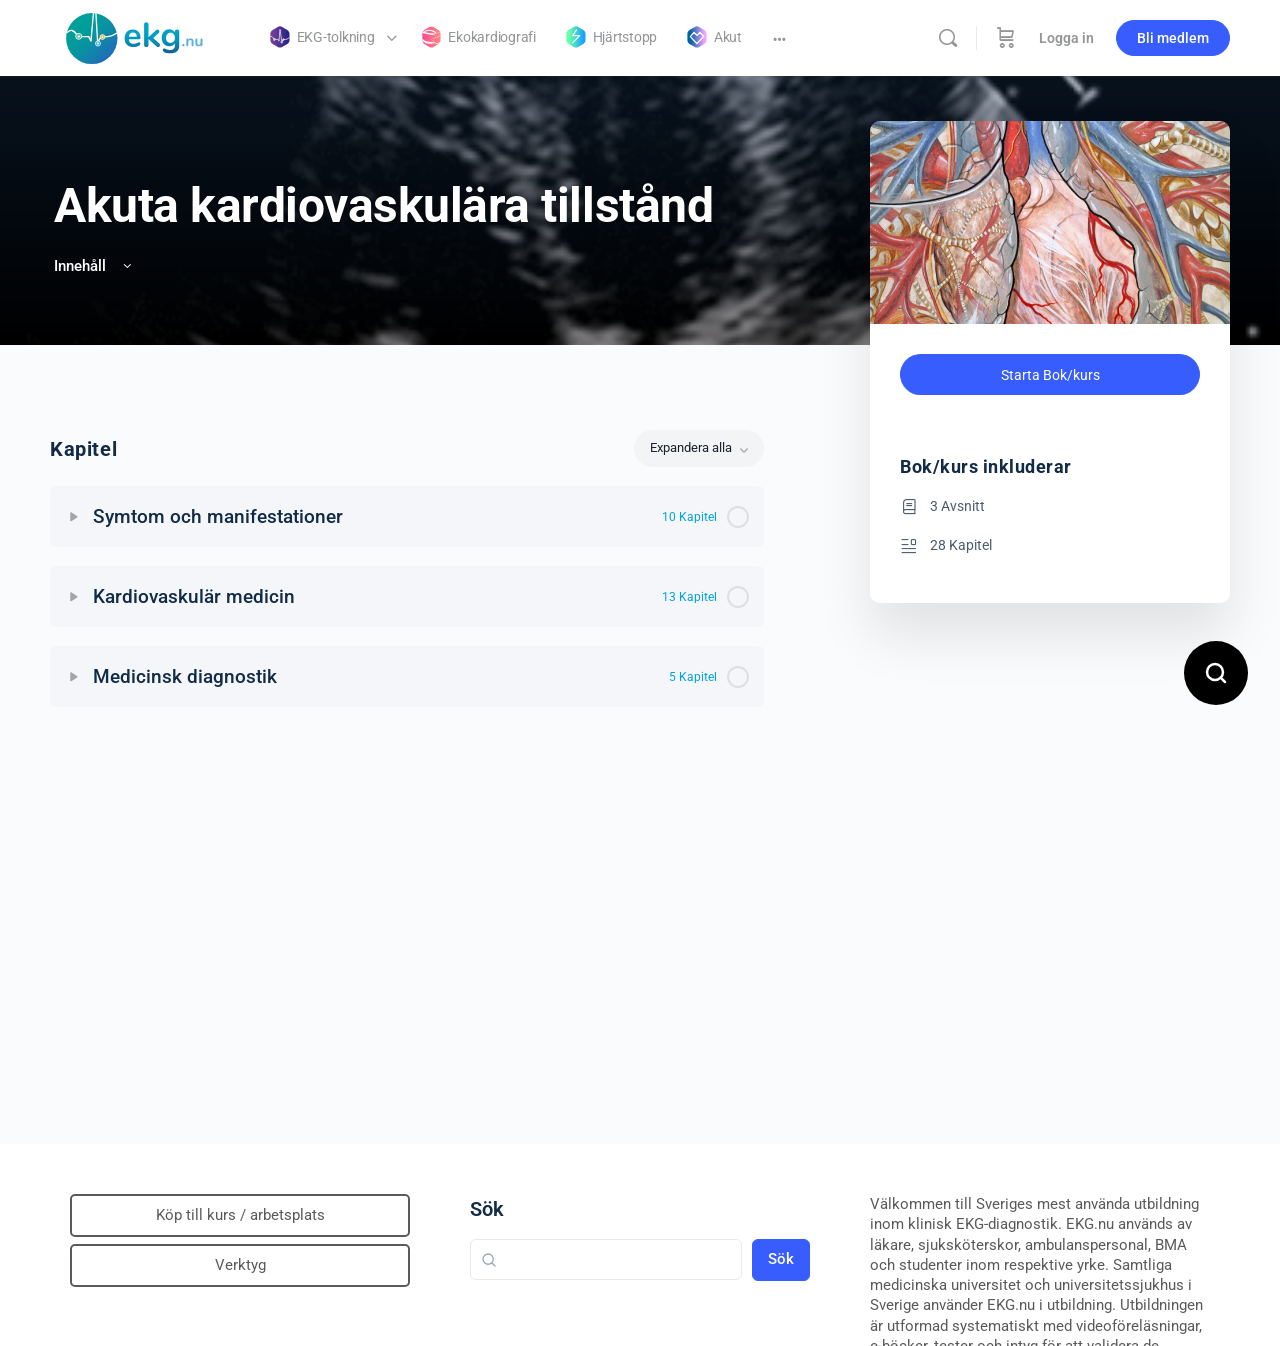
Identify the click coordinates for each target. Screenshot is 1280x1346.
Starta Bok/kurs (1050, 375)
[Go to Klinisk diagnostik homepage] (135, 36)
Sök (487, 1209)
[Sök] (948, 38)
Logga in (1066, 38)
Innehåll (94, 266)
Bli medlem (1173, 38)
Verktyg (240, 1265)
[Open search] (1216, 673)
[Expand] (74, 517)
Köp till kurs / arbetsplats (240, 1215)
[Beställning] (1006, 38)
